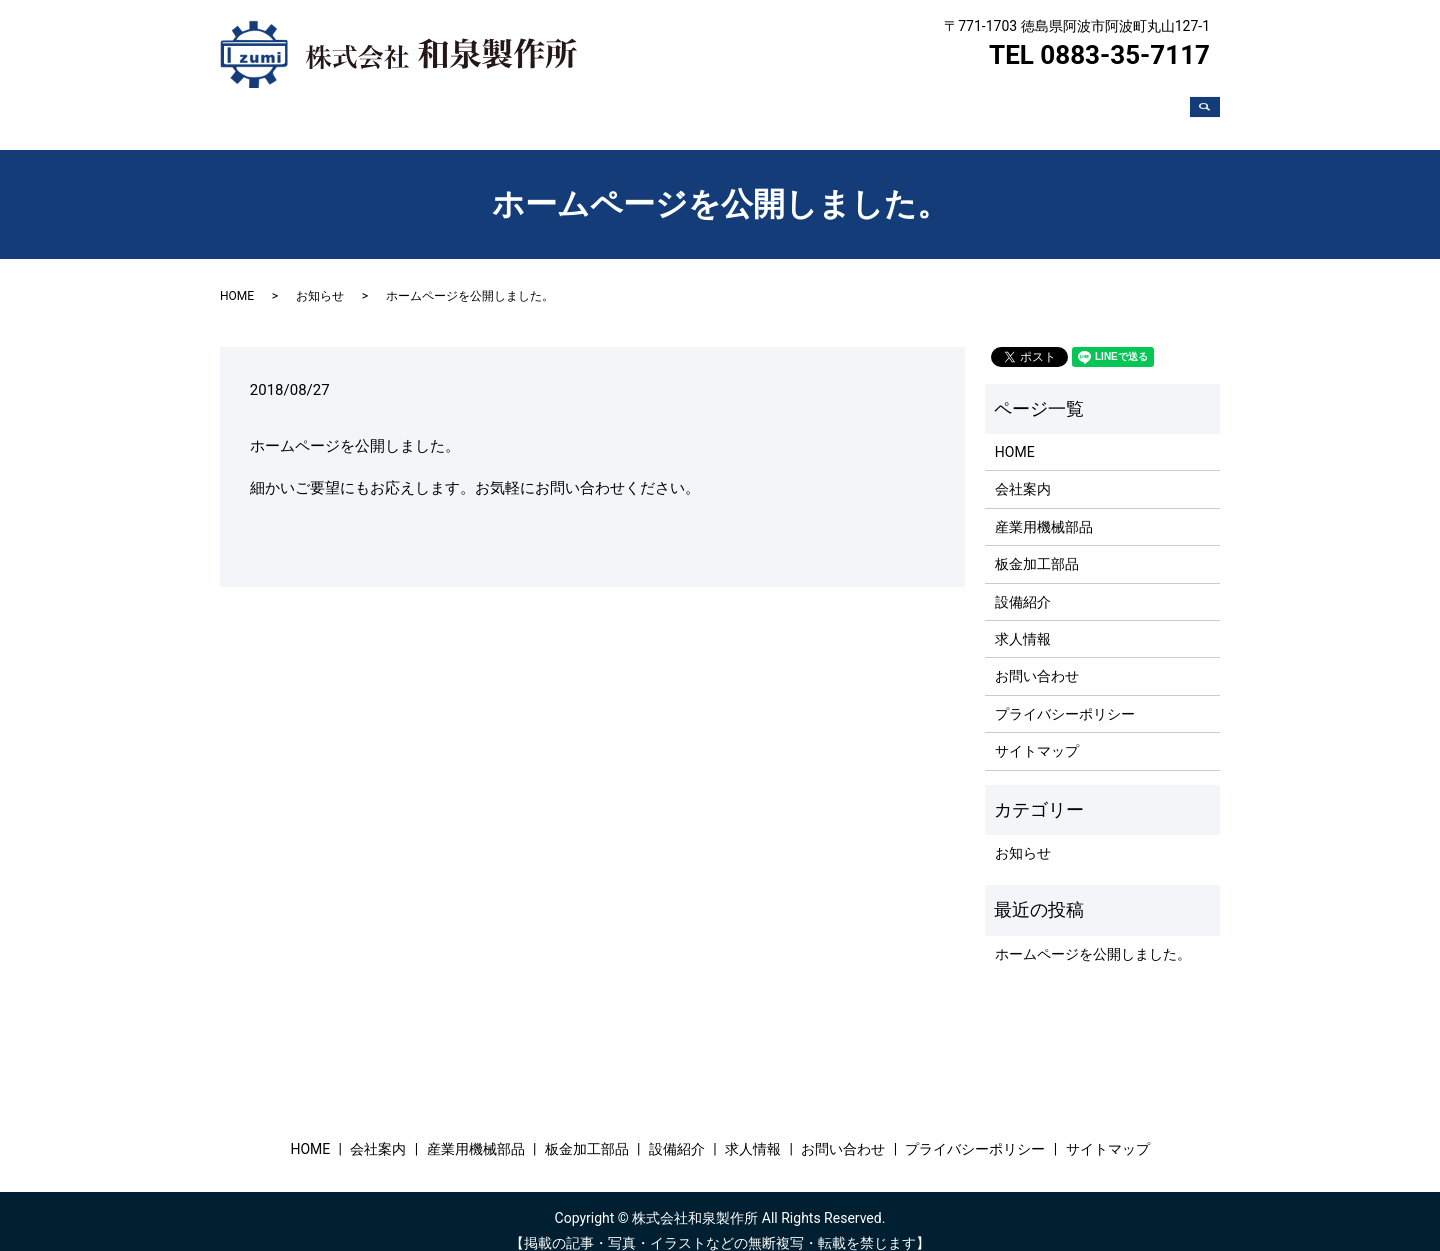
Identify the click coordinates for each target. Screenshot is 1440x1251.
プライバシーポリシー (1065, 695)
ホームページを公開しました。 (1093, 935)
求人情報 (1036, 104)
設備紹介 (952, 104)
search (1213, 105)
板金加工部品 (854, 104)
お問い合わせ (1134, 104)
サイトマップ (1037, 732)
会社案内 (630, 104)
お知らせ (320, 277)
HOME (554, 104)
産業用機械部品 (735, 104)
